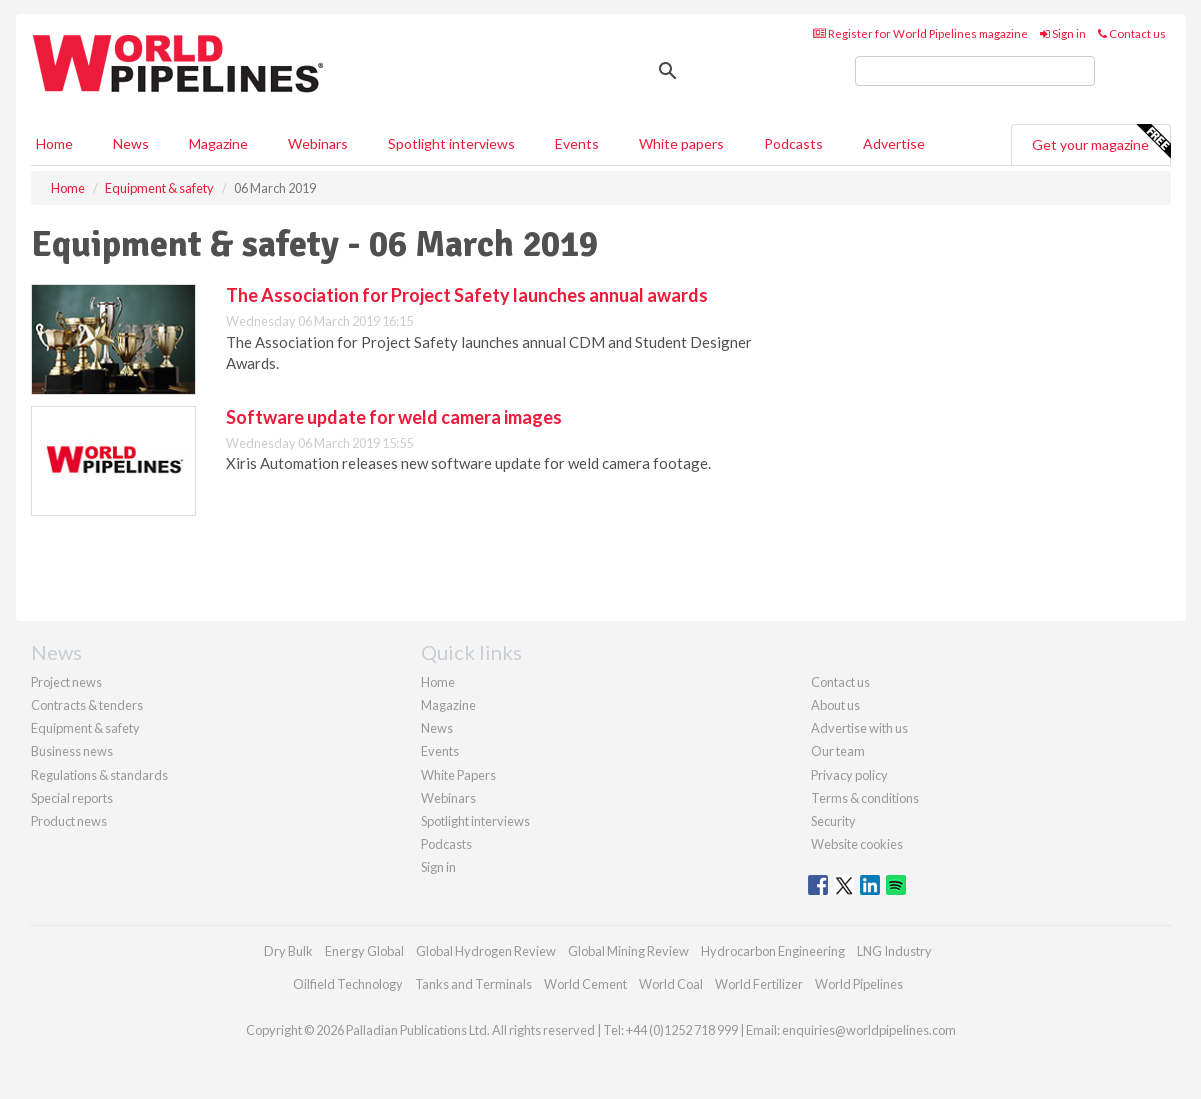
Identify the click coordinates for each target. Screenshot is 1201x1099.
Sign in (1063, 33)
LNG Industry (894, 951)
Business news (72, 751)
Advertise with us (859, 728)
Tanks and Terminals (473, 984)
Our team (838, 751)
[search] (975, 71)
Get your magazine (1101, 142)
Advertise (894, 143)
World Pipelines (859, 984)
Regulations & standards (99, 775)
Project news (66, 682)
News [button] (131, 143)
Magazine (218, 143)
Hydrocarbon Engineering (773, 951)
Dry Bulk (288, 951)
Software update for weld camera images (394, 417)
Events (577, 143)
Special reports (72, 798)
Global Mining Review (628, 951)
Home (54, 143)
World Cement (585, 984)
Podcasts (793, 143)
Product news (69, 821)
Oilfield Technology (348, 984)
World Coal (671, 984)
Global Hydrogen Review (486, 951)
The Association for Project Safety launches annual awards (467, 295)
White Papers (458, 775)
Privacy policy (849, 775)
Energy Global (364, 951)
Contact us (1132, 33)
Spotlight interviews (451, 143)
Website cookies (857, 844)
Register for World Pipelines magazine (920, 33)
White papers (681, 143)
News (437, 728)
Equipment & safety (85, 728)
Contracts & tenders (87, 705)
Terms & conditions (865, 798)
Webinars (318, 143)
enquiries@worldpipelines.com (869, 1030)
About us (835, 705)
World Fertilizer (759, 984)
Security (833, 821)
